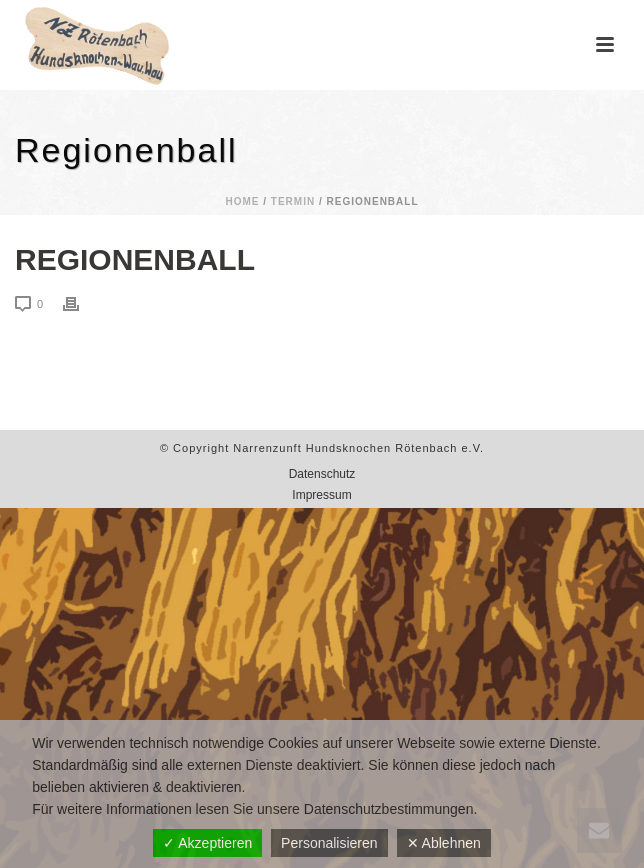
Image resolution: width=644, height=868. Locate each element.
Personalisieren (329, 843)
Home (242, 201)
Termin (293, 201)
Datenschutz (322, 474)
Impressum (321, 495)
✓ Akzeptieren (207, 843)
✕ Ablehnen (444, 843)
